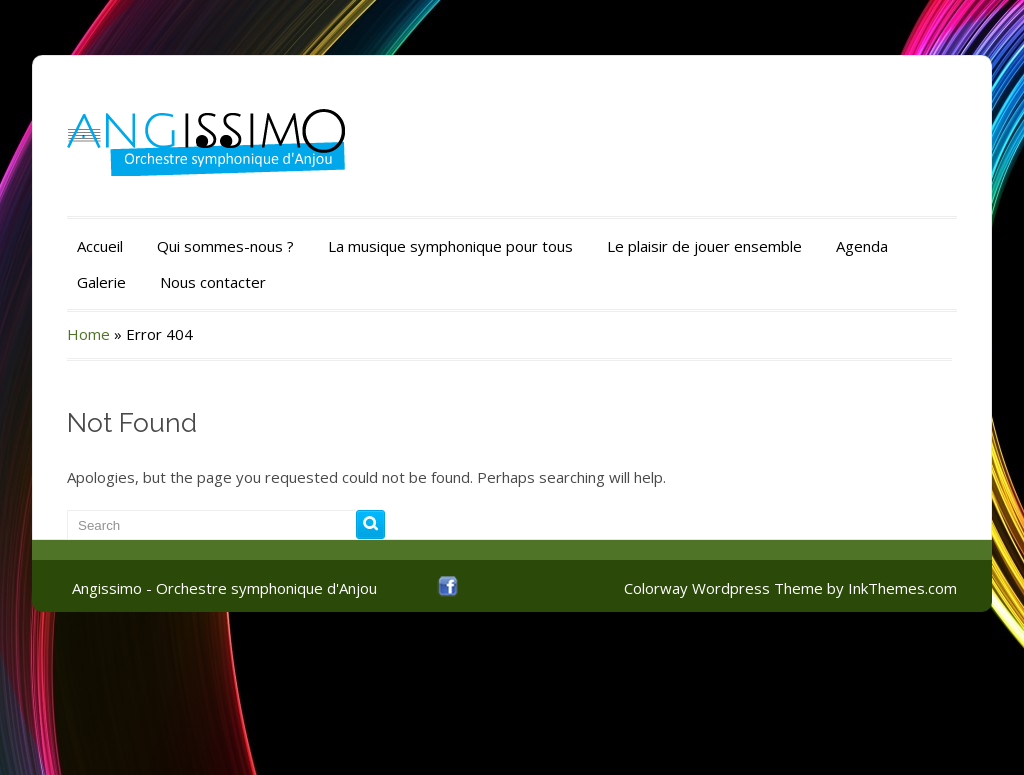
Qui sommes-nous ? (225, 246)
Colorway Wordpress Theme (723, 588)
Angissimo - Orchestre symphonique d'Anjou (224, 588)
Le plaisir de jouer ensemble (704, 246)
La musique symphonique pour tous (450, 246)
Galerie (101, 282)
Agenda (862, 246)
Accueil (100, 246)
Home (88, 334)
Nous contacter (213, 282)
